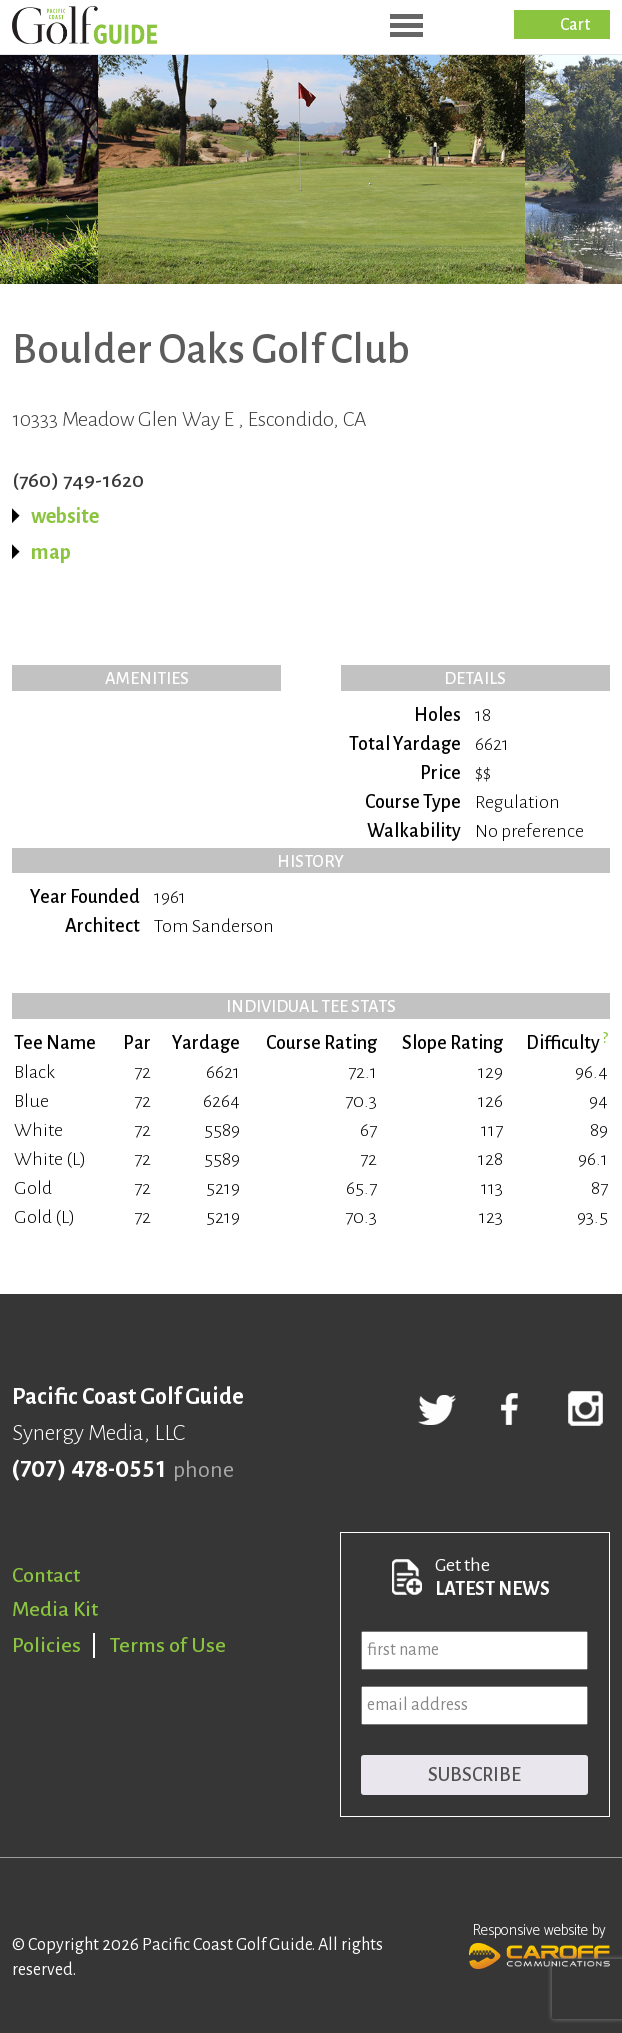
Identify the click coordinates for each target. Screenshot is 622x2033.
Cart (575, 25)
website (65, 516)
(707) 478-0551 (88, 1470)
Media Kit (55, 1609)
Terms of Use (168, 1645)
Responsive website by (539, 1944)
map (51, 552)
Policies (46, 1645)
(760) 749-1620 (78, 480)
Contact (46, 1575)
